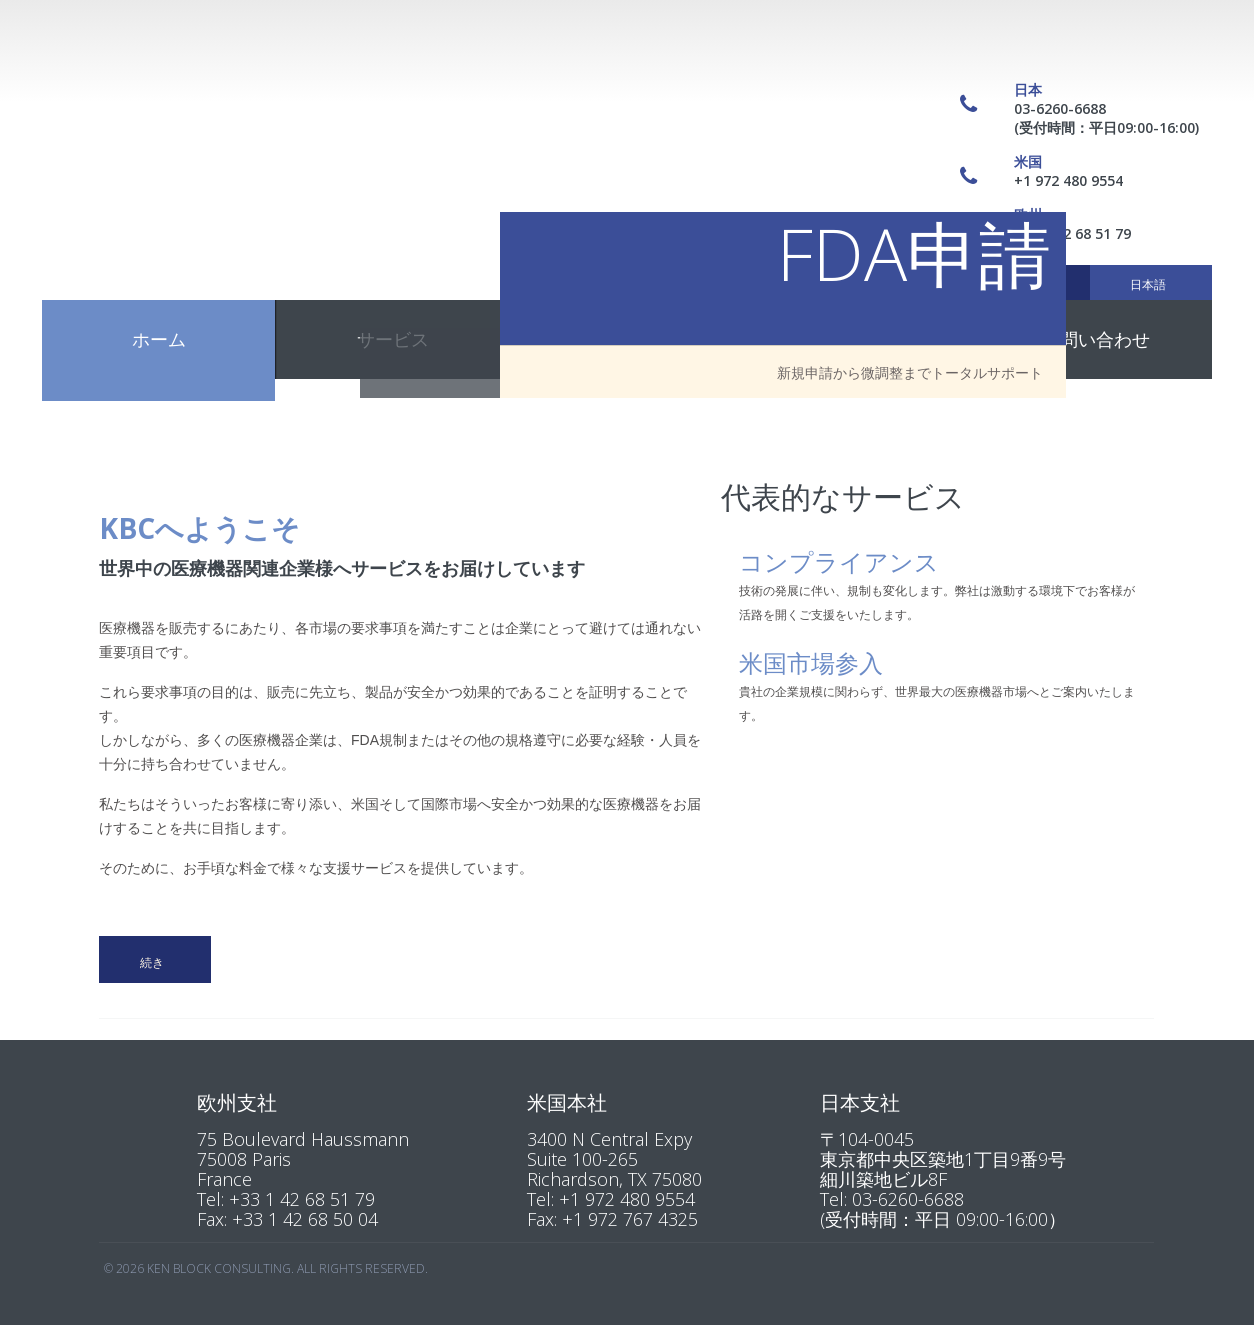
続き (152, 962)
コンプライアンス (839, 558)
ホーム (159, 339)
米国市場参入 (811, 659)
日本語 (1148, 284)
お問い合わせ (1096, 339)
